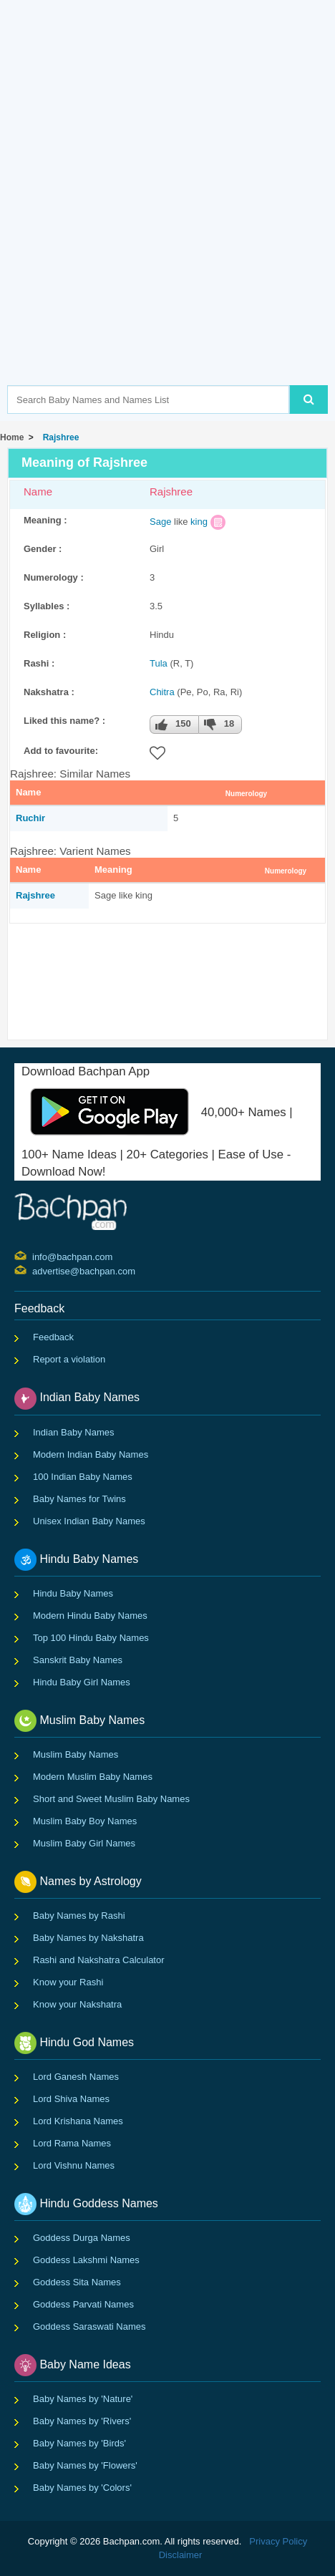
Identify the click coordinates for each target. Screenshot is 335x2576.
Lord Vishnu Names (74, 2165)
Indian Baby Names (73, 1432)
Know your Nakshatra (77, 2004)
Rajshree (58, 437)
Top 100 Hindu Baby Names (91, 1637)
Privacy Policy (278, 2541)
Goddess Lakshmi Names (86, 2260)
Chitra (162, 692)
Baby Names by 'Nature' (82, 2398)
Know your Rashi (68, 1982)
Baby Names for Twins (79, 1498)
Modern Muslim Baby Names (92, 1776)
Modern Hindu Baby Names (90, 1615)
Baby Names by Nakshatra (88, 1937)
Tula (159, 663)
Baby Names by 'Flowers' (85, 2465)
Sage (160, 521)
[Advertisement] (167, 214)
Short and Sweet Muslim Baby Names (111, 1798)
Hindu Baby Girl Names (81, 1682)
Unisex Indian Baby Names (89, 1521)
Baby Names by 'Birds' (79, 2443)
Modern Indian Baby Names (90, 1454)
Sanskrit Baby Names (77, 1660)
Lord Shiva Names (71, 2098)
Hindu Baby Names (73, 1593)
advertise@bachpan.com (34, 1270)
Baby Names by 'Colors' (82, 2487)
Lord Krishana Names (78, 2121)
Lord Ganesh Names (76, 2076)
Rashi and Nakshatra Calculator (99, 1960)
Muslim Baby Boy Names (85, 1821)
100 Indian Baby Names (82, 1476)
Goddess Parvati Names (83, 2304)
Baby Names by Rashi (79, 1915)
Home (12, 437)
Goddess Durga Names (81, 2237)
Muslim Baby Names (75, 1754)
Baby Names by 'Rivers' (82, 2421)
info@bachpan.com (34, 1255)
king (199, 521)
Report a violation (69, 1359)
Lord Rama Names (72, 2143)
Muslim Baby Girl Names (84, 1843)
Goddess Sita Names (77, 2282)
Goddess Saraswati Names (89, 2326)
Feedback (53, 1337)
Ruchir (30, 818)
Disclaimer (181, 2555)
